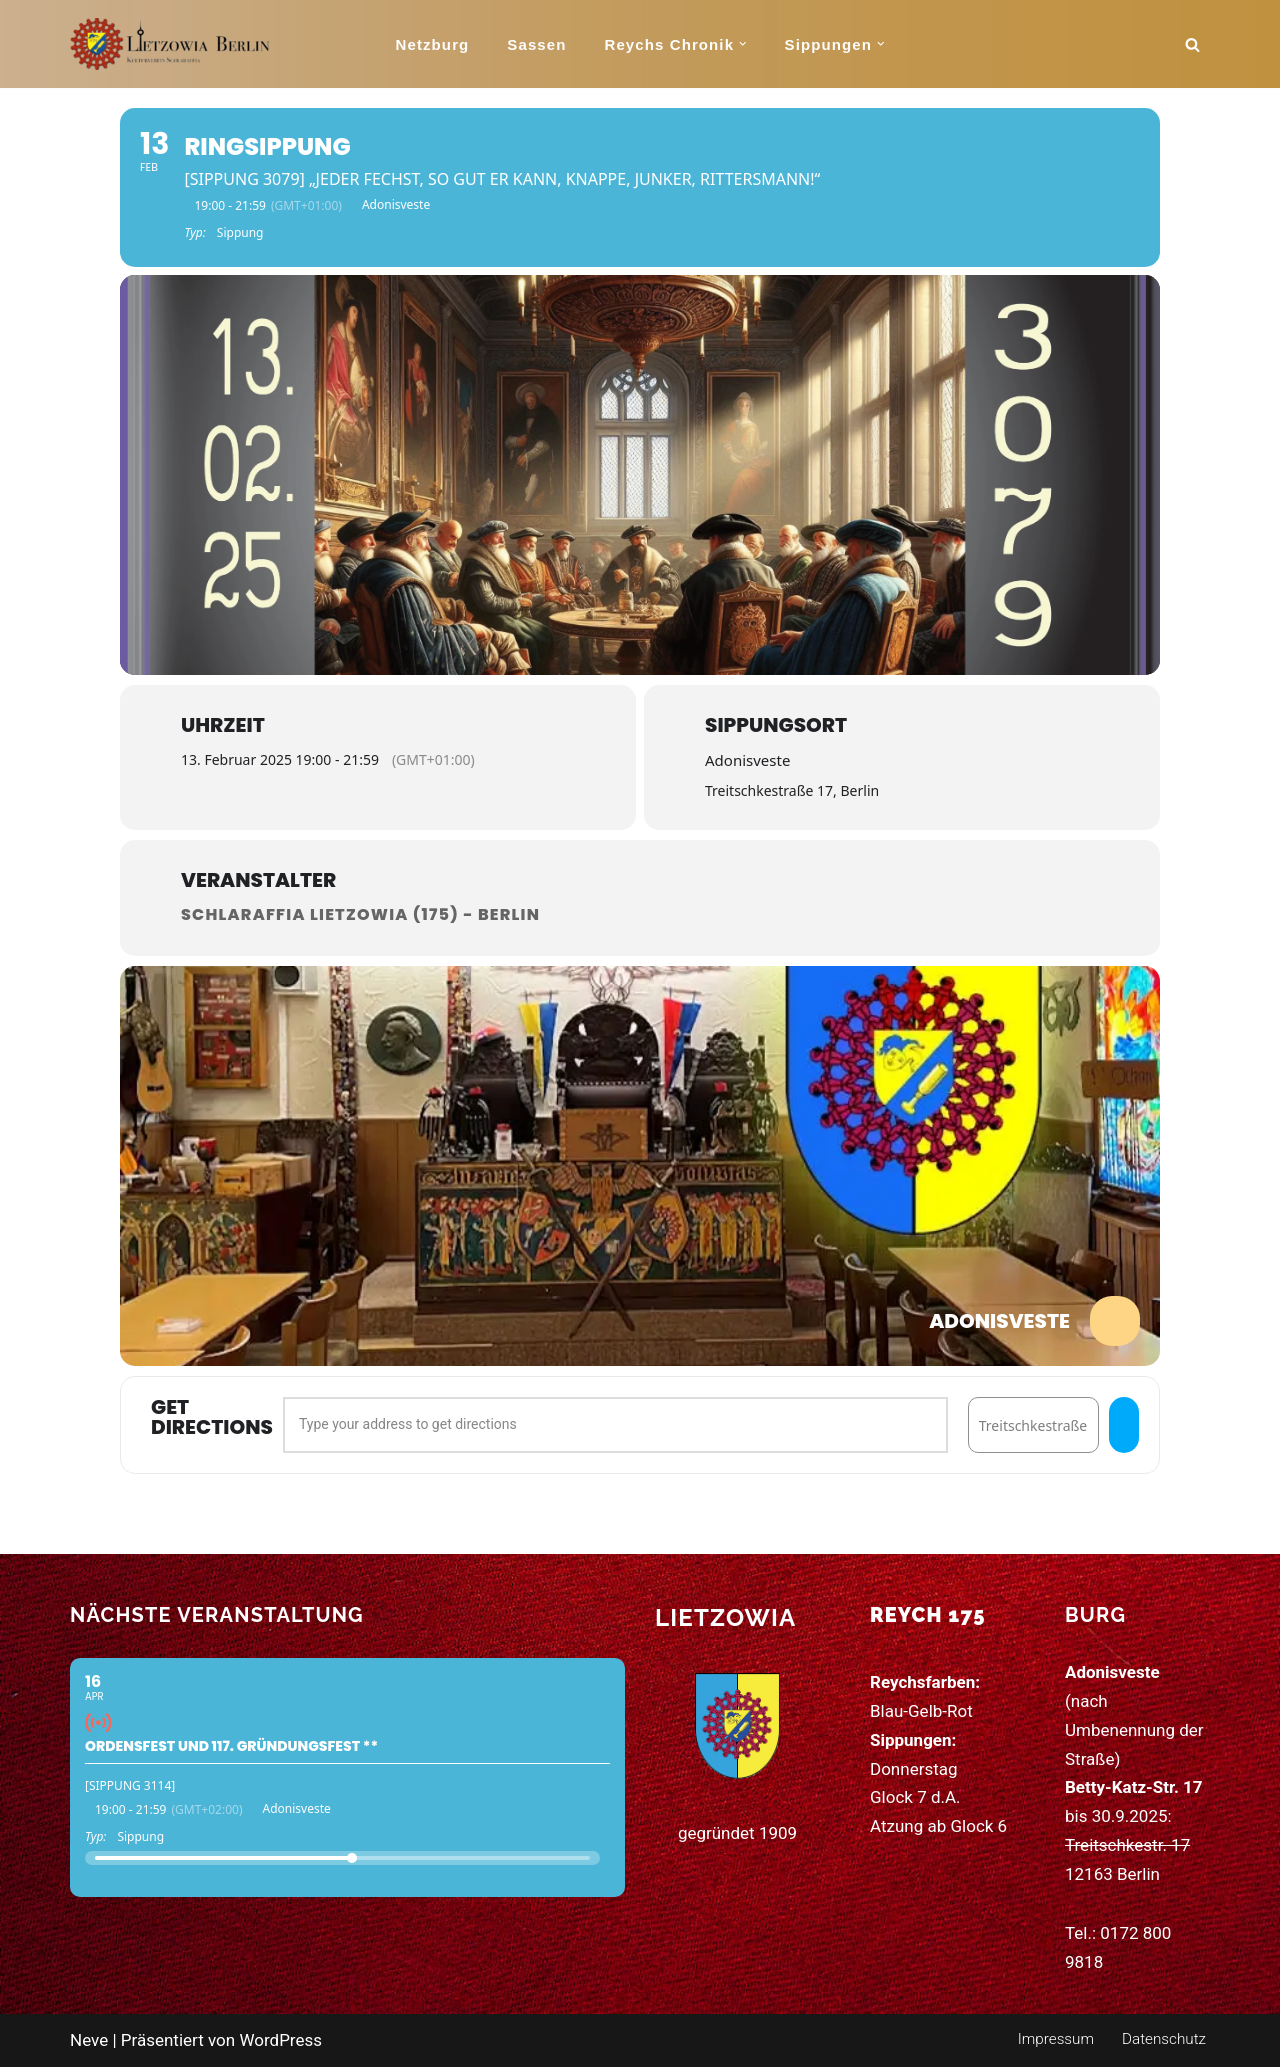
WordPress (280, 2040)
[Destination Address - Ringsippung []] (1033, 1425)
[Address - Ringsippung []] (615, 1425)
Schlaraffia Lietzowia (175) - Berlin (360, 914)
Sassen (536, 44)
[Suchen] (1192, 44)
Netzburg (433, 44)
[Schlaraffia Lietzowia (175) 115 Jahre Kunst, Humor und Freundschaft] (170, 44)
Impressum (1055, 2039)
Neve (89, 2040)
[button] (743, 44)
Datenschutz (1164, 2039)
